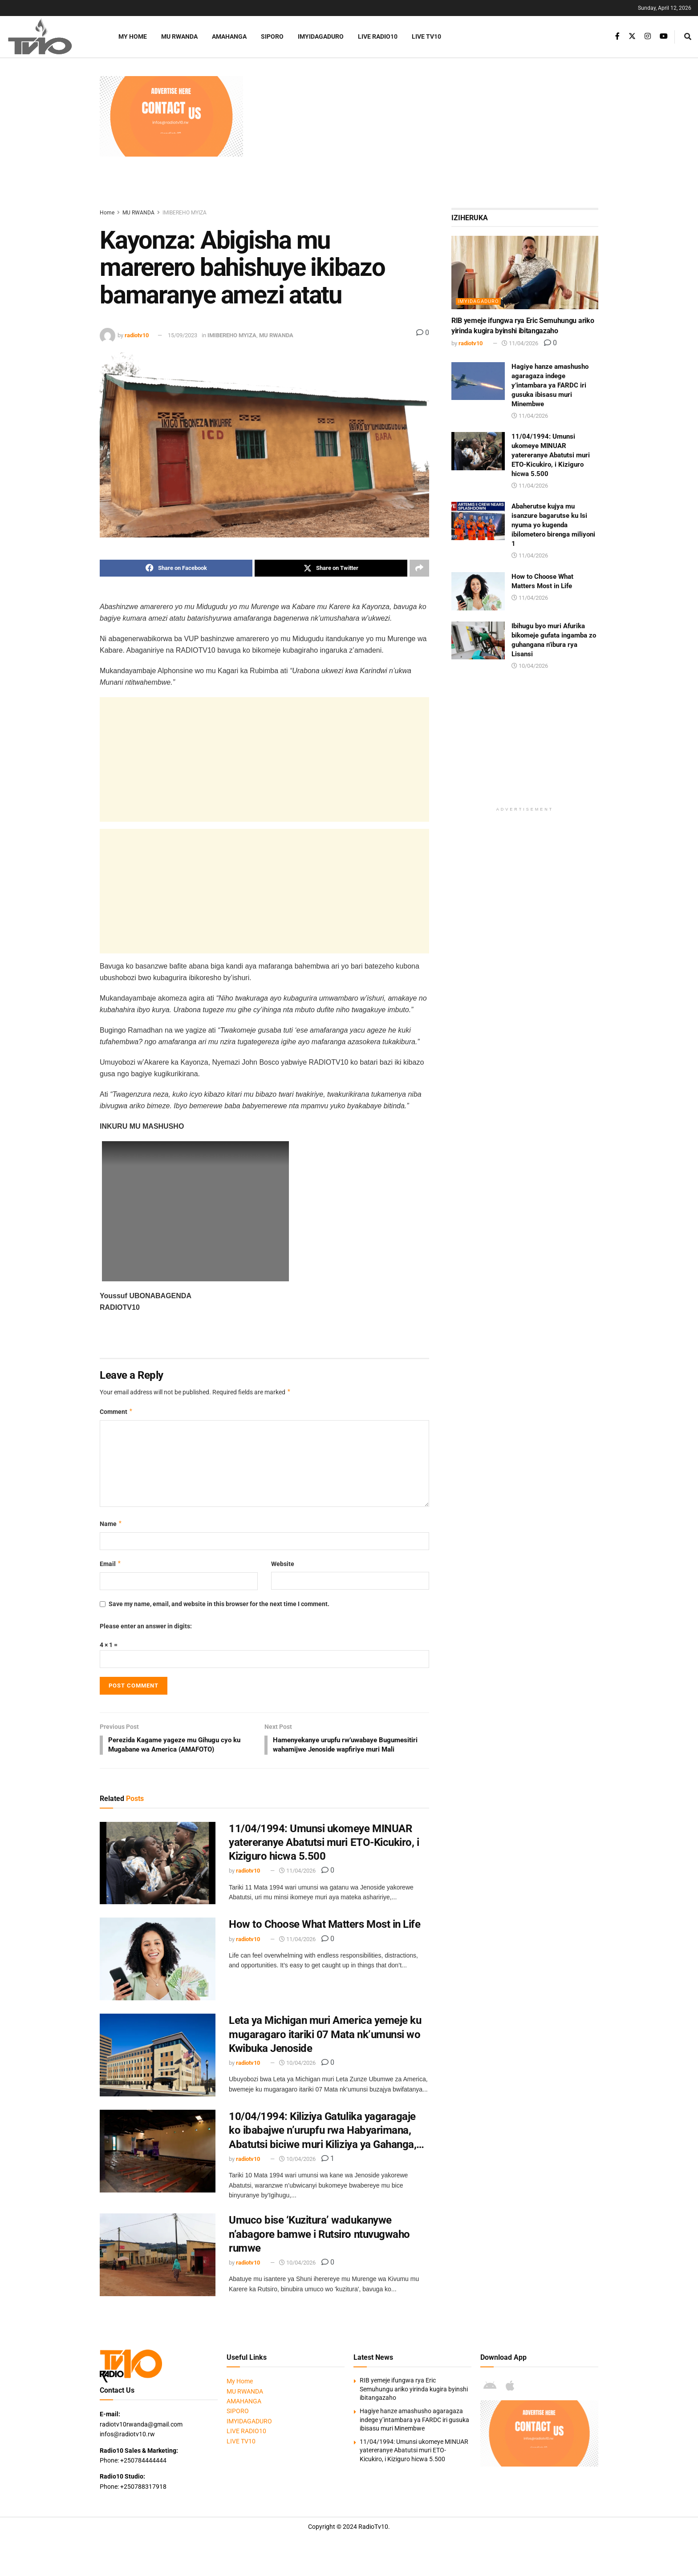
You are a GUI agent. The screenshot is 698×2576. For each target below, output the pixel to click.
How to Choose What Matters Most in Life (324, 1936)
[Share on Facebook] (176, 568)
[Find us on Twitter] (632, 36)
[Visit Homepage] (51, 36)
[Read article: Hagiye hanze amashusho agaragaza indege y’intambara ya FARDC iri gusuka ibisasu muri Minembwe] (478, 381)
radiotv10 (137, 335)
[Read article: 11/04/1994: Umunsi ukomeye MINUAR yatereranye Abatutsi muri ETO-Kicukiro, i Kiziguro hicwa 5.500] (157, 1874)
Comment (116, 1412)
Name (111, 1524)
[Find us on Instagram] (648, 36)
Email (111, 1564)
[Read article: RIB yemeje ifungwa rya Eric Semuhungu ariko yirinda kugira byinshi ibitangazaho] (524, 272)
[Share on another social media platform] (419, 568)
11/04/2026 (297, 1882)
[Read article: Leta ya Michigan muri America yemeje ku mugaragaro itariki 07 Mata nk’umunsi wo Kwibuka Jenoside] (157, 2066)
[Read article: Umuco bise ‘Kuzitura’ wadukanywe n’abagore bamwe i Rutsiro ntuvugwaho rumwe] (157, 2266)
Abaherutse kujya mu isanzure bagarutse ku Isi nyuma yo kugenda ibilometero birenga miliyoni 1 (553, 525)
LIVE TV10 (426, 36)
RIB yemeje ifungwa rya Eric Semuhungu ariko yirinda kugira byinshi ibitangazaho (414, 2400)
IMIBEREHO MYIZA (184, 213)
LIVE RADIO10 (378, 36)
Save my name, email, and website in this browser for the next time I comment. (219, 1604)
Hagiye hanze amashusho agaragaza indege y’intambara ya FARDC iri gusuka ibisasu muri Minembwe (549, 385)
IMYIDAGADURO (321, 36)
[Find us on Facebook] (617, 36)
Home (107, 213)
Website (282, 1563)
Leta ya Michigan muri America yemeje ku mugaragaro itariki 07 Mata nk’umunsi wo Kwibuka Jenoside (325, 2046)
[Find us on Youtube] (664, 36)
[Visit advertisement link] (171, 116)
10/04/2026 (297, 2074)
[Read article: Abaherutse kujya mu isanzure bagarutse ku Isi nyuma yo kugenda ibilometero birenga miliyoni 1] (478, 521)
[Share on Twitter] (331, 568)
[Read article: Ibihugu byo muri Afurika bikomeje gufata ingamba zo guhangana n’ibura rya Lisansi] (478, 641)
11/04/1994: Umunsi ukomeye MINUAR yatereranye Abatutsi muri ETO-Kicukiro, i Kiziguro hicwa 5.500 (324, 1854)
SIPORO (272, 36)
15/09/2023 (182, 335)
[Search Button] (687, 36)
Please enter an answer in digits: (146, 1626)
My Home (132, 36)
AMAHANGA (229, 36)
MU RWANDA (179, 36)
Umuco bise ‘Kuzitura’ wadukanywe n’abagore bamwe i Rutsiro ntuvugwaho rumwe (319, 2245)
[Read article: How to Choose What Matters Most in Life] (157, 1970)
